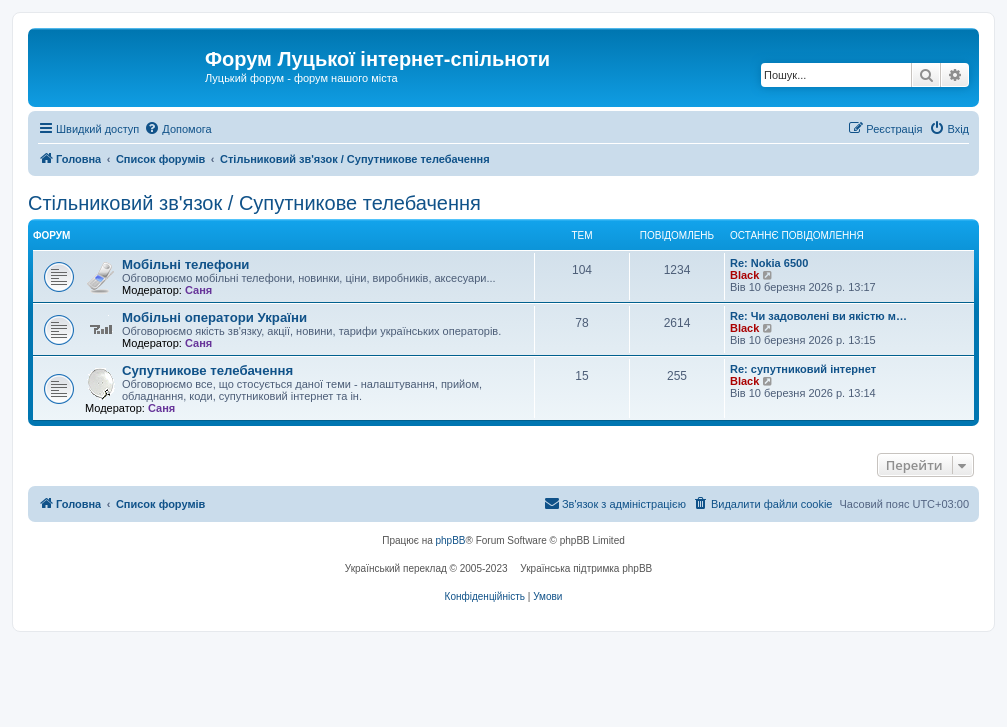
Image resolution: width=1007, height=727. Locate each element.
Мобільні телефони (185, 264)
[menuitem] (177, 129)
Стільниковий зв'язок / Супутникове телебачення (254, 203)
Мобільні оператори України (214, 317)
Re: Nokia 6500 (769, 263)
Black (744, 275)
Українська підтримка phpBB (586, 568)
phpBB (451, 540)
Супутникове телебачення (207, 370)
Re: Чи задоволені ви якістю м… (818, 316)
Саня (198, 290)
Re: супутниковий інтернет (803, 369)
